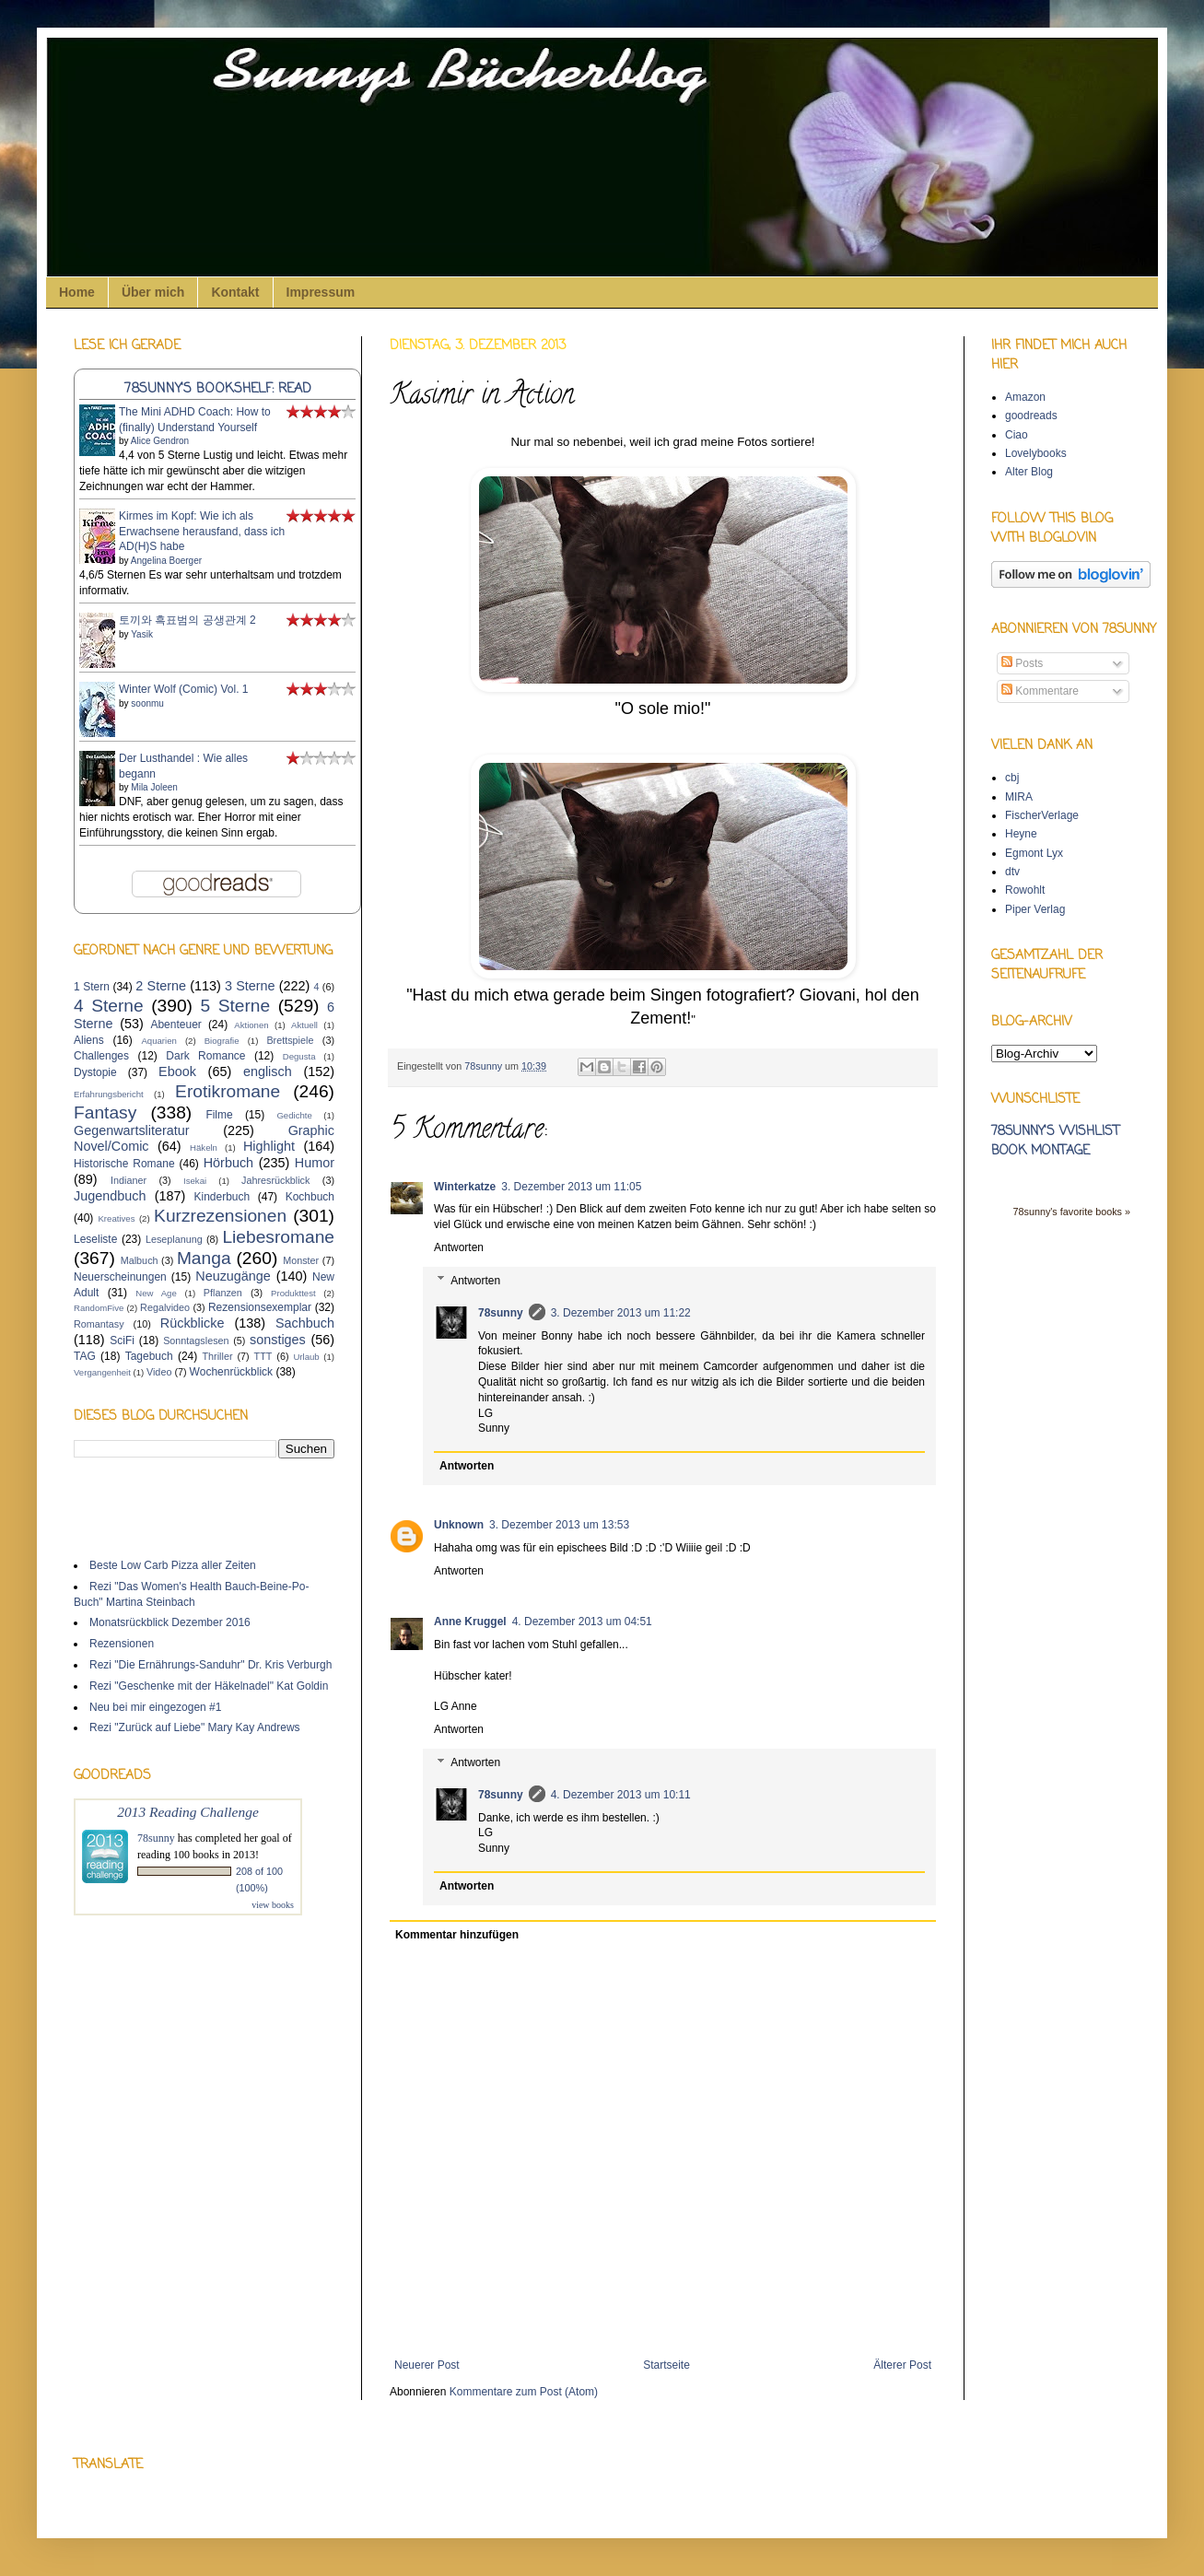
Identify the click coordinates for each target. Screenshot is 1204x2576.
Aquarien (158, 1041)
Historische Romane (124, 1163)
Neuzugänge (233, 1276)
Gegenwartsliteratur (132, 1130)
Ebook (177, 1071)
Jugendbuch (110, 1195)
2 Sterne (160, 985)
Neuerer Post (427, 2365)
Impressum (321, 292)
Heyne (1021, 833)
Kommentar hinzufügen (457, 1934)
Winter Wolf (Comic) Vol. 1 (183, 689)
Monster (301, 1260)
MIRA (1019, 796)
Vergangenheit (102, 1372)
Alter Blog (1029, 471)
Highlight (269, 1146)
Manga (204, 1258)
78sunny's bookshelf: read (217, 389)
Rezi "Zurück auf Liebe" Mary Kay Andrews (194, 1727)
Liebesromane (278, 1237)
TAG (85, 1356)
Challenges (101, 1055)
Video (158, 1371)
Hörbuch (228, 1162)
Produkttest (293, 1293)
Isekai (194, 1181)
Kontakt (235, 292)
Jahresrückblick (275, 1180)
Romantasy (99, 1323)
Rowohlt (1025, 890)
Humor (314, 1162)
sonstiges (278, 1339)
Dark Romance (205, 1055)
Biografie (222, 1041)
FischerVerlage (1042, 815)
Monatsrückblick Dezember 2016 (170, 1622)
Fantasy (105, 1112)
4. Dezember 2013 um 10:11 (621, 1794)
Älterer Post (902, 2365)
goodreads (1031, 415)
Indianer (128, 1180)
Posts (1022, 663)
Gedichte (293, 1115)
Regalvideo (165, 1307)
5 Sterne (236, 1005)
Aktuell (304, 1025)
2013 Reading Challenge (188, 1812)
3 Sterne (250, 985)
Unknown (459, 1524)
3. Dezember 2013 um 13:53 (559, 1524)
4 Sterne (109, 1005)
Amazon (1025, 397)
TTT (263, 1356)
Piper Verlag (1035, 909)
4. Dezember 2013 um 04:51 (582, 1621)
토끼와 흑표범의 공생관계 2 (187, 620)
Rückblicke (192, 1323)
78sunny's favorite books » (1071, 1211)
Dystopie (95, 1072)
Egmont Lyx (1034, 853)
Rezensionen (121, 1643)
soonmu (147, 703)
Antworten (459, 1247)
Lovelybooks (1036, 453)
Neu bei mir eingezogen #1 (155, 1707)
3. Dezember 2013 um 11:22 (621, 1312)
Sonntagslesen (195, 1340)
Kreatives (116, 1218)
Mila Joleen (154, 787)
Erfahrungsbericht (109, 1094)
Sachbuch (304, 1323)
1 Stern (92, 986)
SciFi (122, 1340)
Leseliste (95, 1239)
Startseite (666, 2365)
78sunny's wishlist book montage (1055, 1141)
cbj (1012, 777)
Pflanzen (223, 1292)
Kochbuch (310, 1196)
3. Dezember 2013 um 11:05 (571, 1186)
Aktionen (251, 1025)
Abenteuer (175, 1024)
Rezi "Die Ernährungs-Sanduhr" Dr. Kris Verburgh (210, 1664)
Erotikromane (227, 1091)
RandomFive (98, 1308)
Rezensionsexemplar (259, 1307)
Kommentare (1040, 691)
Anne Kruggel (470, 1621)
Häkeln (203, 1147)
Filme (218, 1114)
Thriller (218, 1356)
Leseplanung (174, 1239)
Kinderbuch (221, 1196)
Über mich (153, 292)
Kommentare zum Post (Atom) (524, 2391)
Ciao (1016, 434)
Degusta (299, 1056)
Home (77, 292)
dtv (1012, 871)
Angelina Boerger (166, 561)
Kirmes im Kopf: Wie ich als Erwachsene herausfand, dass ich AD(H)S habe (202, 531)
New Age (155, 1293)
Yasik (142, 634)
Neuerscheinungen (120, 1276)
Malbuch (139, 1260)
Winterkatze (465, 1186)
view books (272, 1905)
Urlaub (306, 1357)
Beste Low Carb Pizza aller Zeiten (172, 1565)
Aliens (89, 1040)
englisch (267, 1071)
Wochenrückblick (231, 1371)
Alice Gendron (160, 441)
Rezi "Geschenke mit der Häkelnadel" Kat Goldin (208, 1686)
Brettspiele (289, 1040)
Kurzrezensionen (220, 1215)
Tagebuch (149, 1356)
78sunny (484, 1065)
